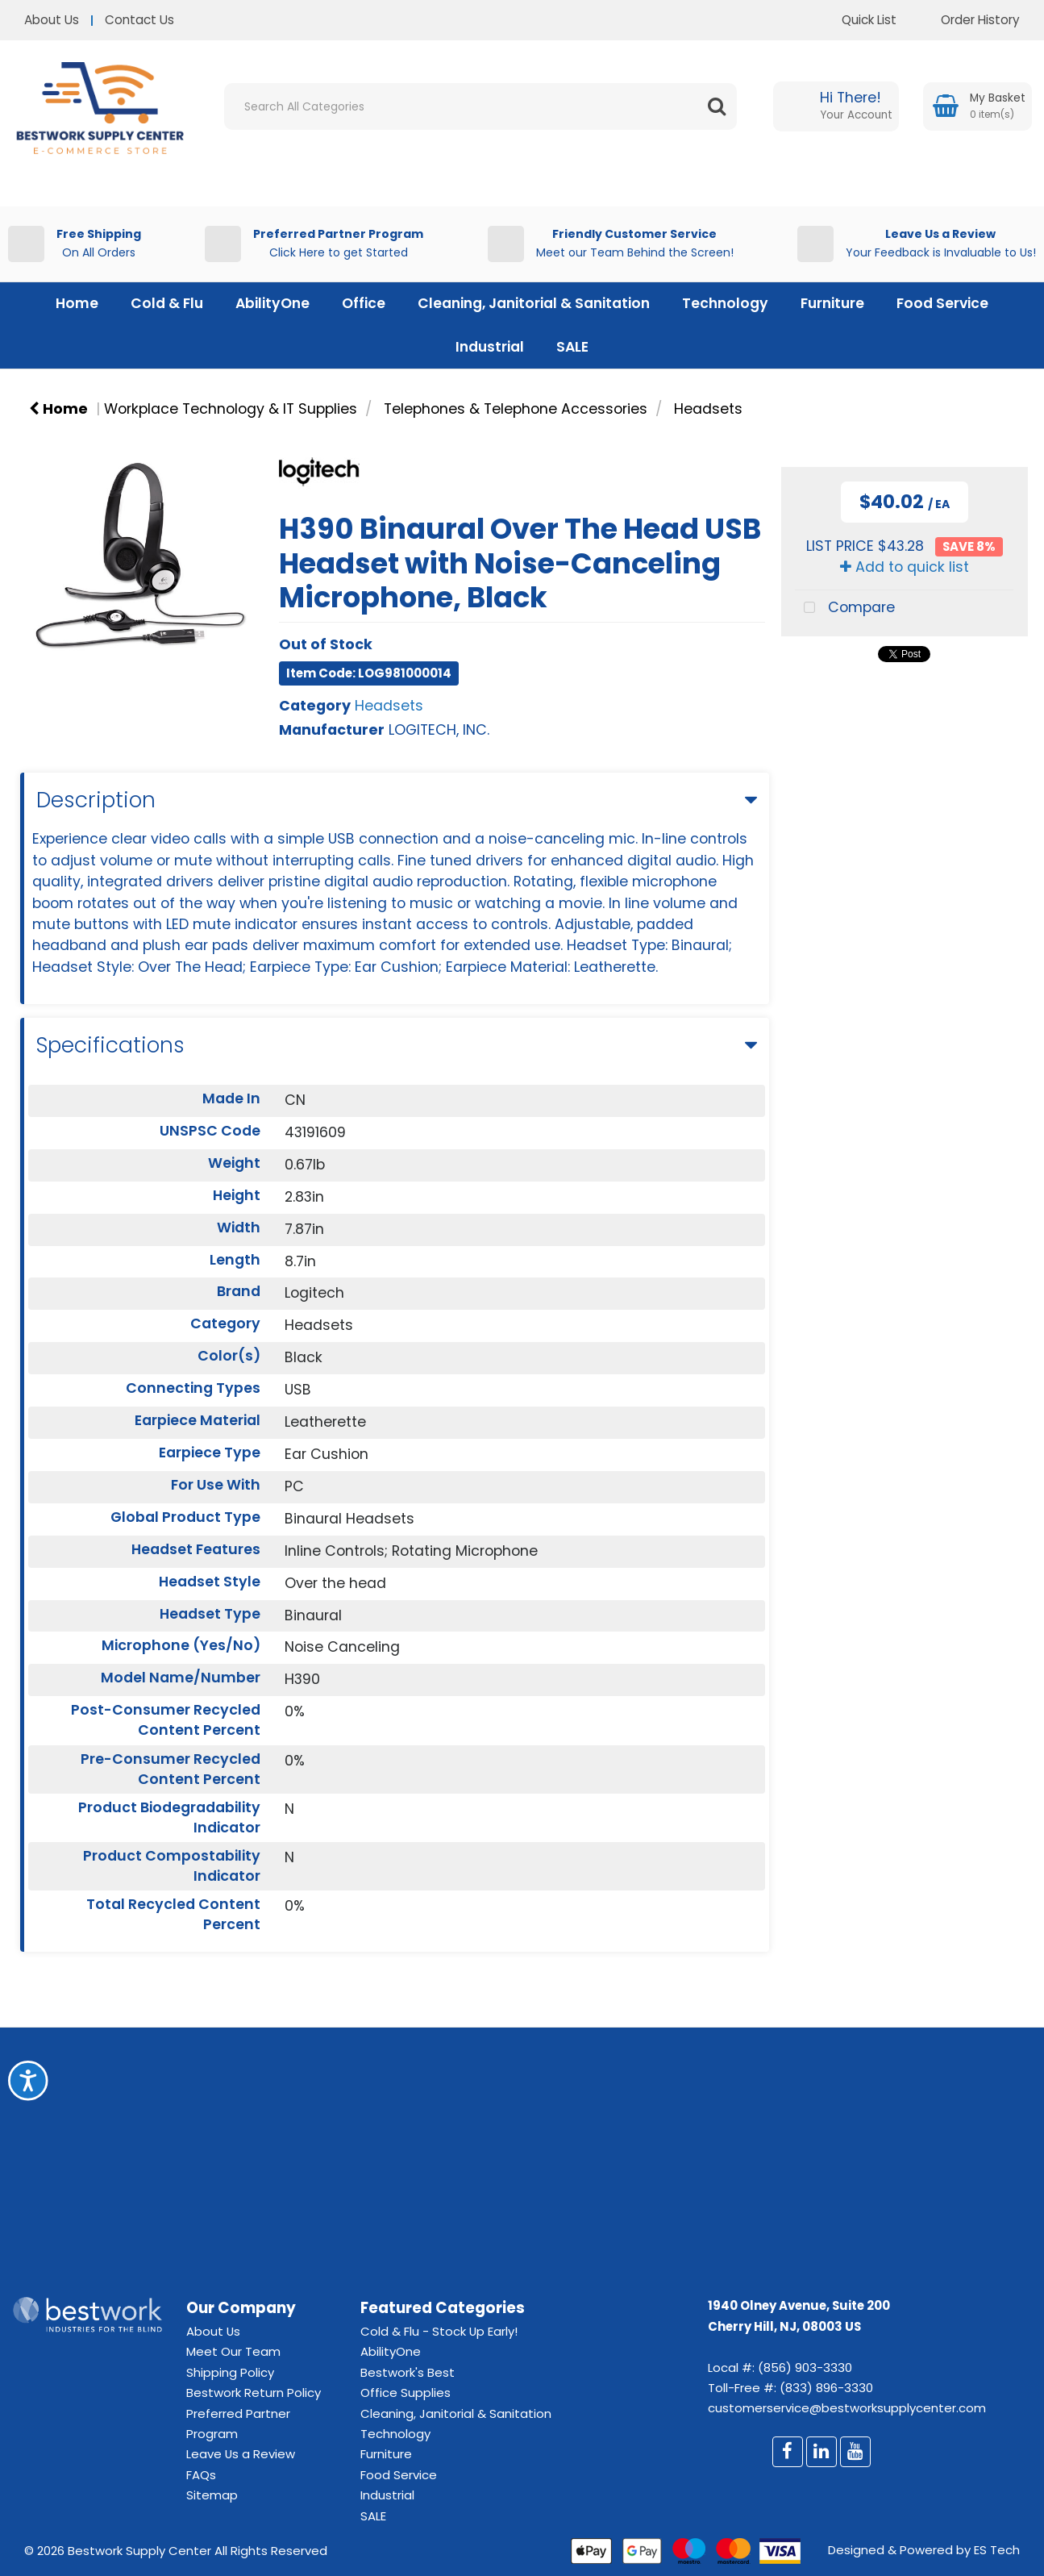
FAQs (201, 2474)
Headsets (708, 409)
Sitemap (212, 2494)
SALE (572, 346)
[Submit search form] (717, 106)
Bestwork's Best (407, 2372)
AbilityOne (272, 303)
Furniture (832, 303)
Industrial (489, 346)
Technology (725, 303)
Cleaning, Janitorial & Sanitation (534, 303)
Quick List (856, 19)
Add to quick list (904, 567)
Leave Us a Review (240, 2453)
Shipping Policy (230, 2372)
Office (363, 303)
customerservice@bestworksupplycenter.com (847, 2407)
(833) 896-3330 (826, 2387)
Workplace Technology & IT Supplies (230, 409)
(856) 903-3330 (805, 2367)
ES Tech (997, 2549)
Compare (844, 608)
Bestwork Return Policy (253, 2392)
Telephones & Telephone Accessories (515, 409)
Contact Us (139, 19)
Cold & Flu (167, 303)
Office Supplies (405, 2392)
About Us (51, 19)
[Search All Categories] (480, 106)
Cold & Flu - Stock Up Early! (439, 2331)
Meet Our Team (233, 2351)
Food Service (942, 303)
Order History (968, 19)
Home (77, 303)
